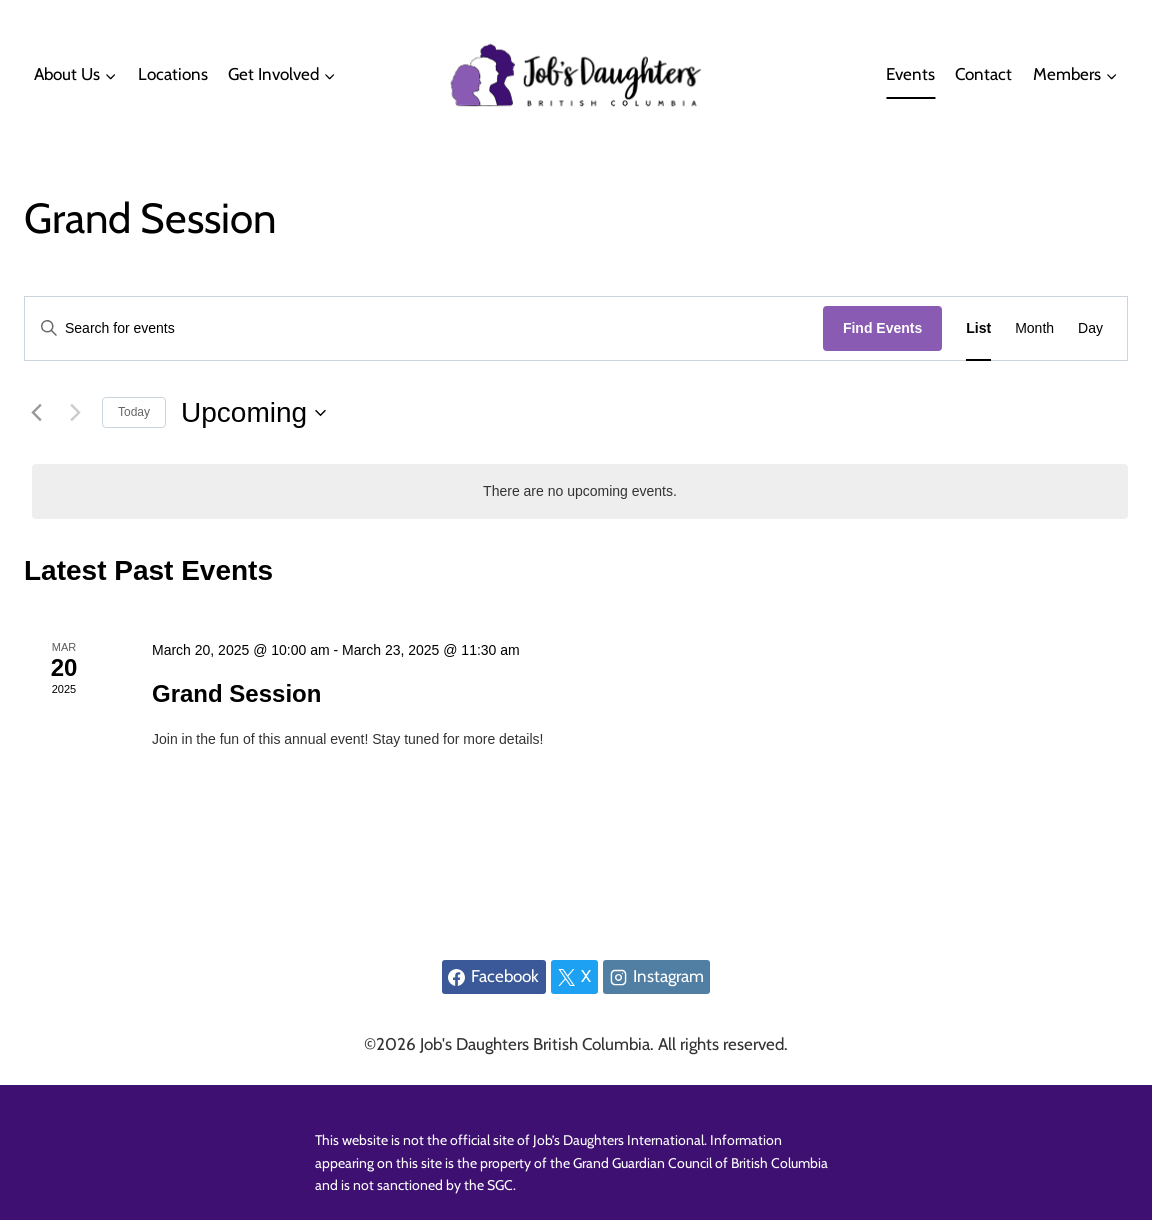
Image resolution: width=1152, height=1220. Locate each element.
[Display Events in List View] (978, 328)
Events (910, 74)
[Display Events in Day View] (1090, 328)
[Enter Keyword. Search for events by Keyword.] (424, 328)
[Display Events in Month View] (1034, 328)
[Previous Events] (36, 413)
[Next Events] (75, 413)
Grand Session (236, 693)
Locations (173, 74)
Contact (983, 74)
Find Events (882, 328)
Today (134, 412)
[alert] (580, 491)
